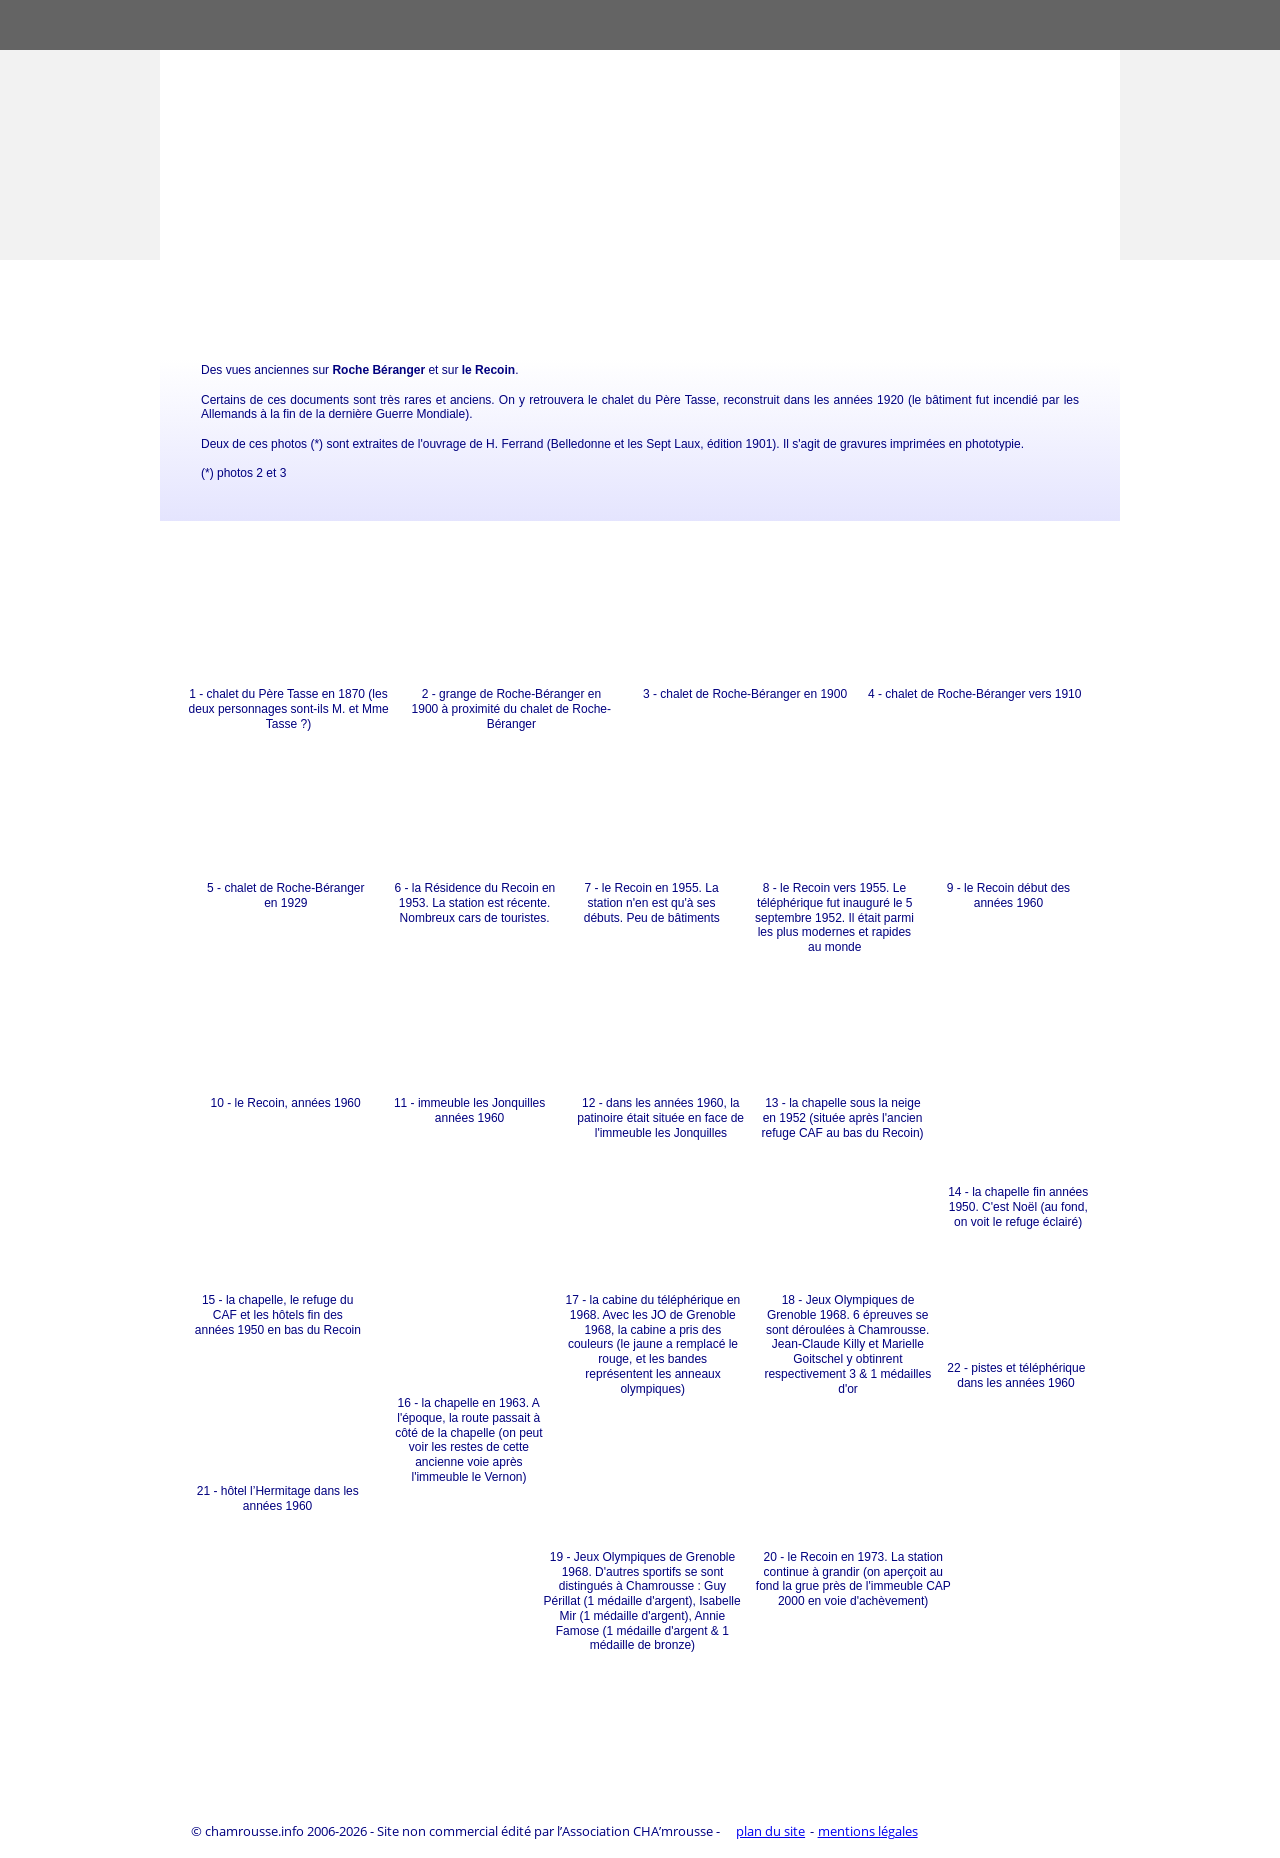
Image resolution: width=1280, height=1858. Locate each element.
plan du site (770, 1831)
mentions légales (868, 1831)
